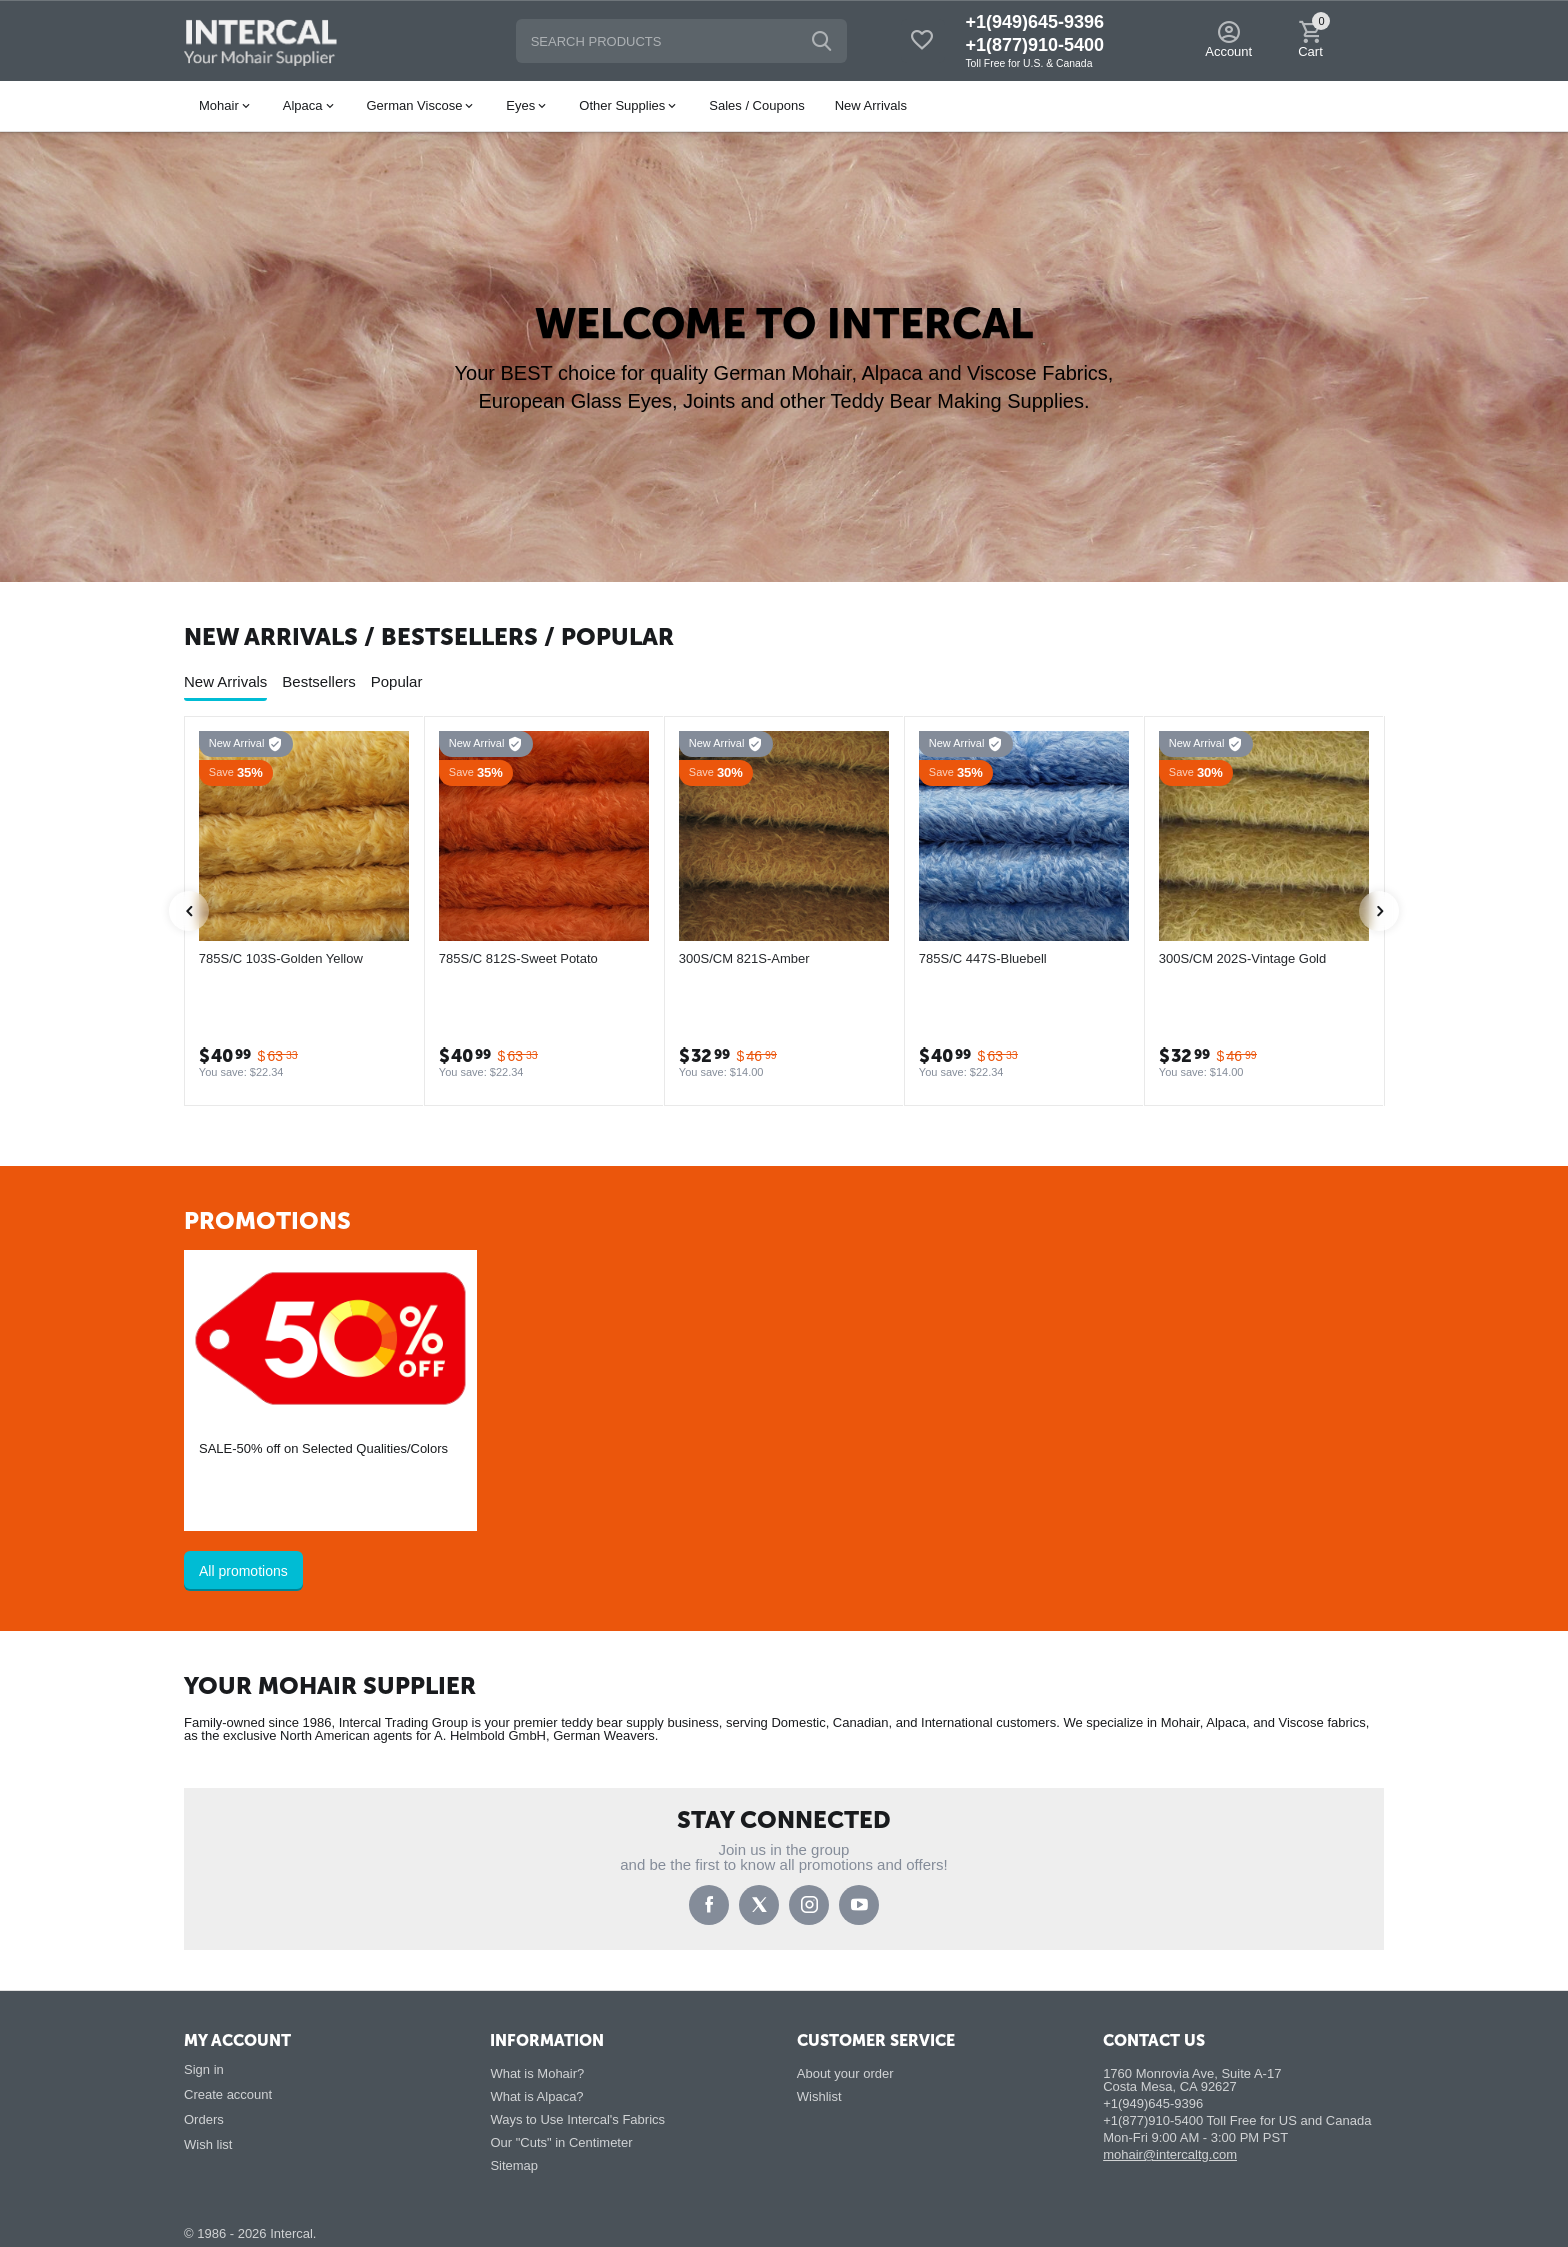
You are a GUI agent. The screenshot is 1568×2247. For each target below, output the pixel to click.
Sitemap (514, 2165)
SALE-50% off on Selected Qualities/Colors (323, 1448)
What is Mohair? (537, 2073)
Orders (204, 2119)
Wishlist (819, 2096)
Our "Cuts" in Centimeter (561, 2142)
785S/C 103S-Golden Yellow (281, 958)
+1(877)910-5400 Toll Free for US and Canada (1237, 2120)
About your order (845, 2073)
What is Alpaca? (536, 2096)
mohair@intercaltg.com (1170, 2154)
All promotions (243, 1571)
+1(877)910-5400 (1034, 45)
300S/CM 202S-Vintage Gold (1242, 958)
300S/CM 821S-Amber (744, 958)
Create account (228, 2094)
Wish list (208, 2144)
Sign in (204, 2069)
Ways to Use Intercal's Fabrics (577, 2119)
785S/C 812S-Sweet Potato (518, 958)
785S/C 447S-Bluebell (983, 958)
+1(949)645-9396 (1034, 22)
